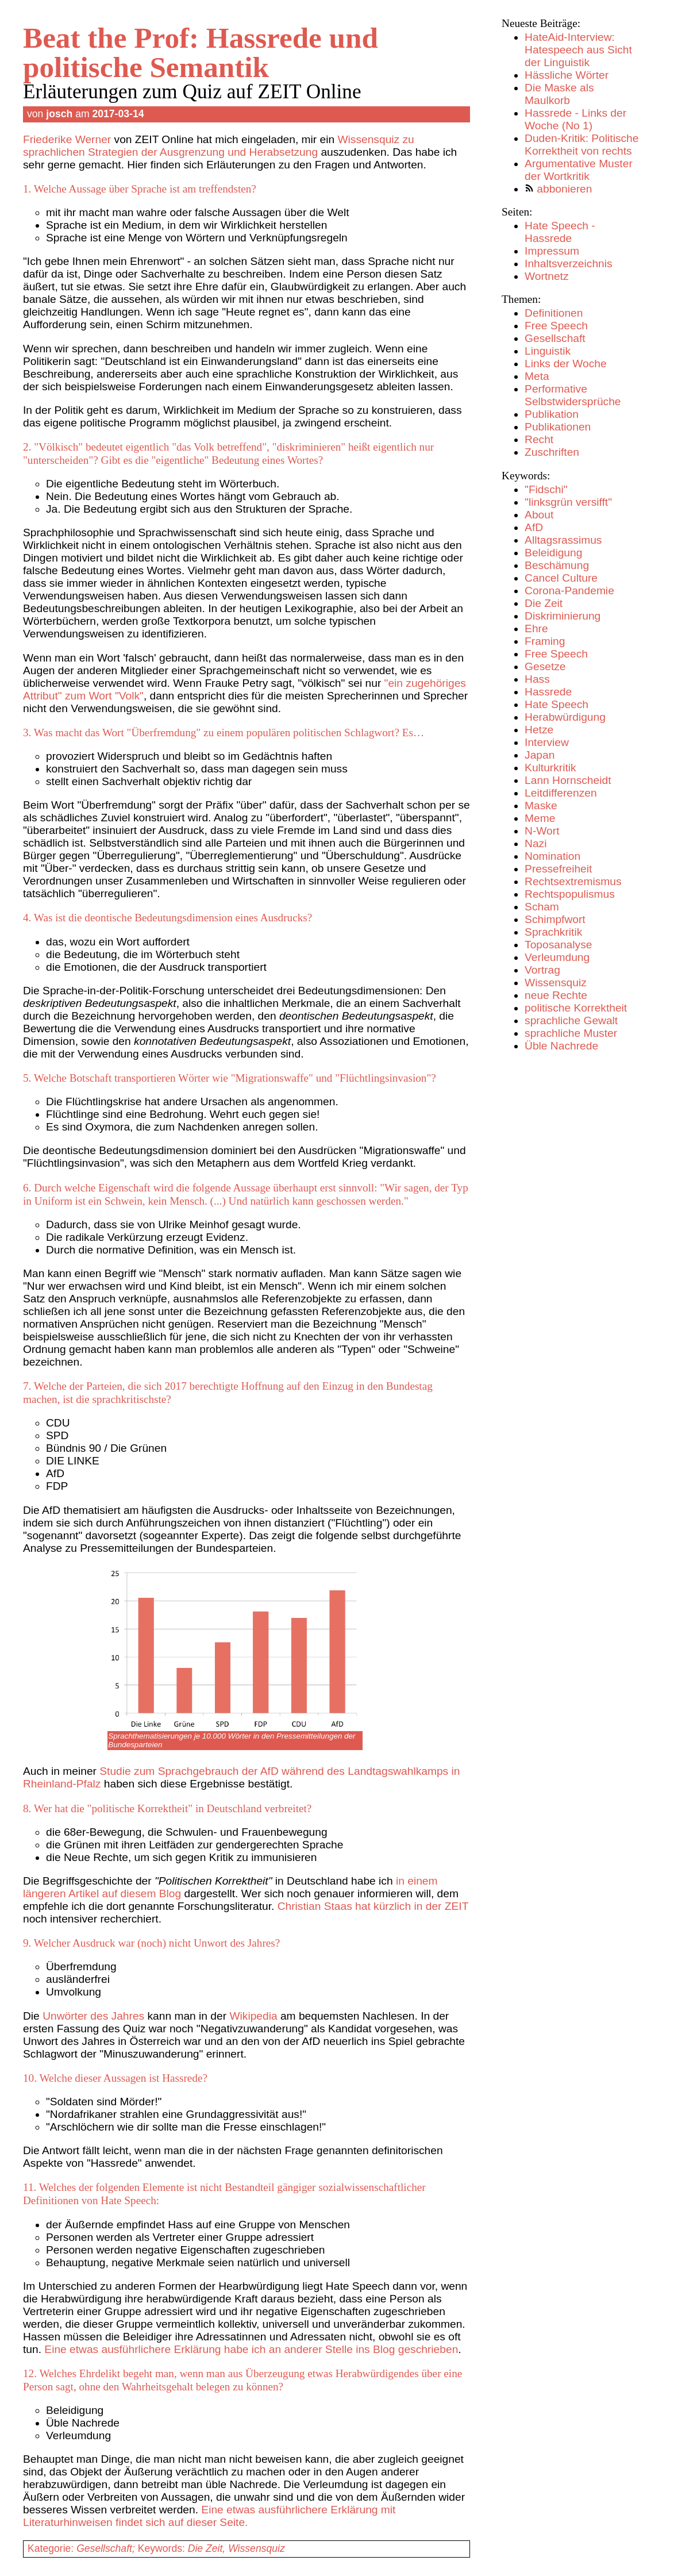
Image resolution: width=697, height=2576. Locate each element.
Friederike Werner (67, 139)
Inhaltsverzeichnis (569, 263)
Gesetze (545, 666)
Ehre (536, 628)
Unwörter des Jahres (93, 2016)
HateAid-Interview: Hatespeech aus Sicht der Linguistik (578, 49)
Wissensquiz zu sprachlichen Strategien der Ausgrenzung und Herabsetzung (218, 145)
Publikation (552, 414)
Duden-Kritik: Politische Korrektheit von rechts (581, 144)
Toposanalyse (558, 945)
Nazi (535, 843)
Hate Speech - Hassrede (560, 232)
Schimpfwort (555, 919)
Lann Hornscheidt (568, 780)
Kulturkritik (550, 768)
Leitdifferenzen (561, 793)
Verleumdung (557, 957)
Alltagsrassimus (563, 540)
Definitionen (554, 313)
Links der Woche (566, 363)
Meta (537, 376)
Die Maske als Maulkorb (559, 94)
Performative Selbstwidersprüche (573, 395)
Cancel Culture (561, 578)
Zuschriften (552, 452)
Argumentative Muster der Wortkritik (579, 169)
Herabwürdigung (565, 717)
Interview (547, 742)
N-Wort (542, 831)
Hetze (539, 730)
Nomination (552, 856)
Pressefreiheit (558, 869)
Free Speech (556, 326)
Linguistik (548, 351)
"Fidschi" (546, 489)
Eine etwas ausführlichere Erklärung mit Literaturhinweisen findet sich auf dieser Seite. (209, 2516)
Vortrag (542, 970)
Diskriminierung (562, 616)
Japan (539, 755)
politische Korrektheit (576, 1008)
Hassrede (548, 692)
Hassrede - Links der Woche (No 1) (575, 119)
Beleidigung (553, 553)
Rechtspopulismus (570, 894)
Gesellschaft (555, 338)
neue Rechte (556, 995)
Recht (539, 439)
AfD (534, 527)
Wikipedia (253, 2016)
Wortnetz (546, 276)
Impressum (552, 251)
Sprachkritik (553, 932)
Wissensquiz (556, 982)
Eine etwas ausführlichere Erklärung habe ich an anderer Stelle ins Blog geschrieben (251, 2349)
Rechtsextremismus (573, 881)
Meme (540, 818)
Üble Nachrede (561, 1046)
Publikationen (558, 427)
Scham (542, 907)
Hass (537, 679)
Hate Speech (556, 704)
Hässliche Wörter (567, 75)
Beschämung (557, 565)
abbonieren (564, 189)
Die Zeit (544, 603)
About (539, 515)
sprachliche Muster (571, 1033)
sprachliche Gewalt (571, 1020)
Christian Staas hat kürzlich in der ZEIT (373, 1906)
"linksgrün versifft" (568, 502)
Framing (545, 641)
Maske (541, 805)
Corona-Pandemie (569, 591)
